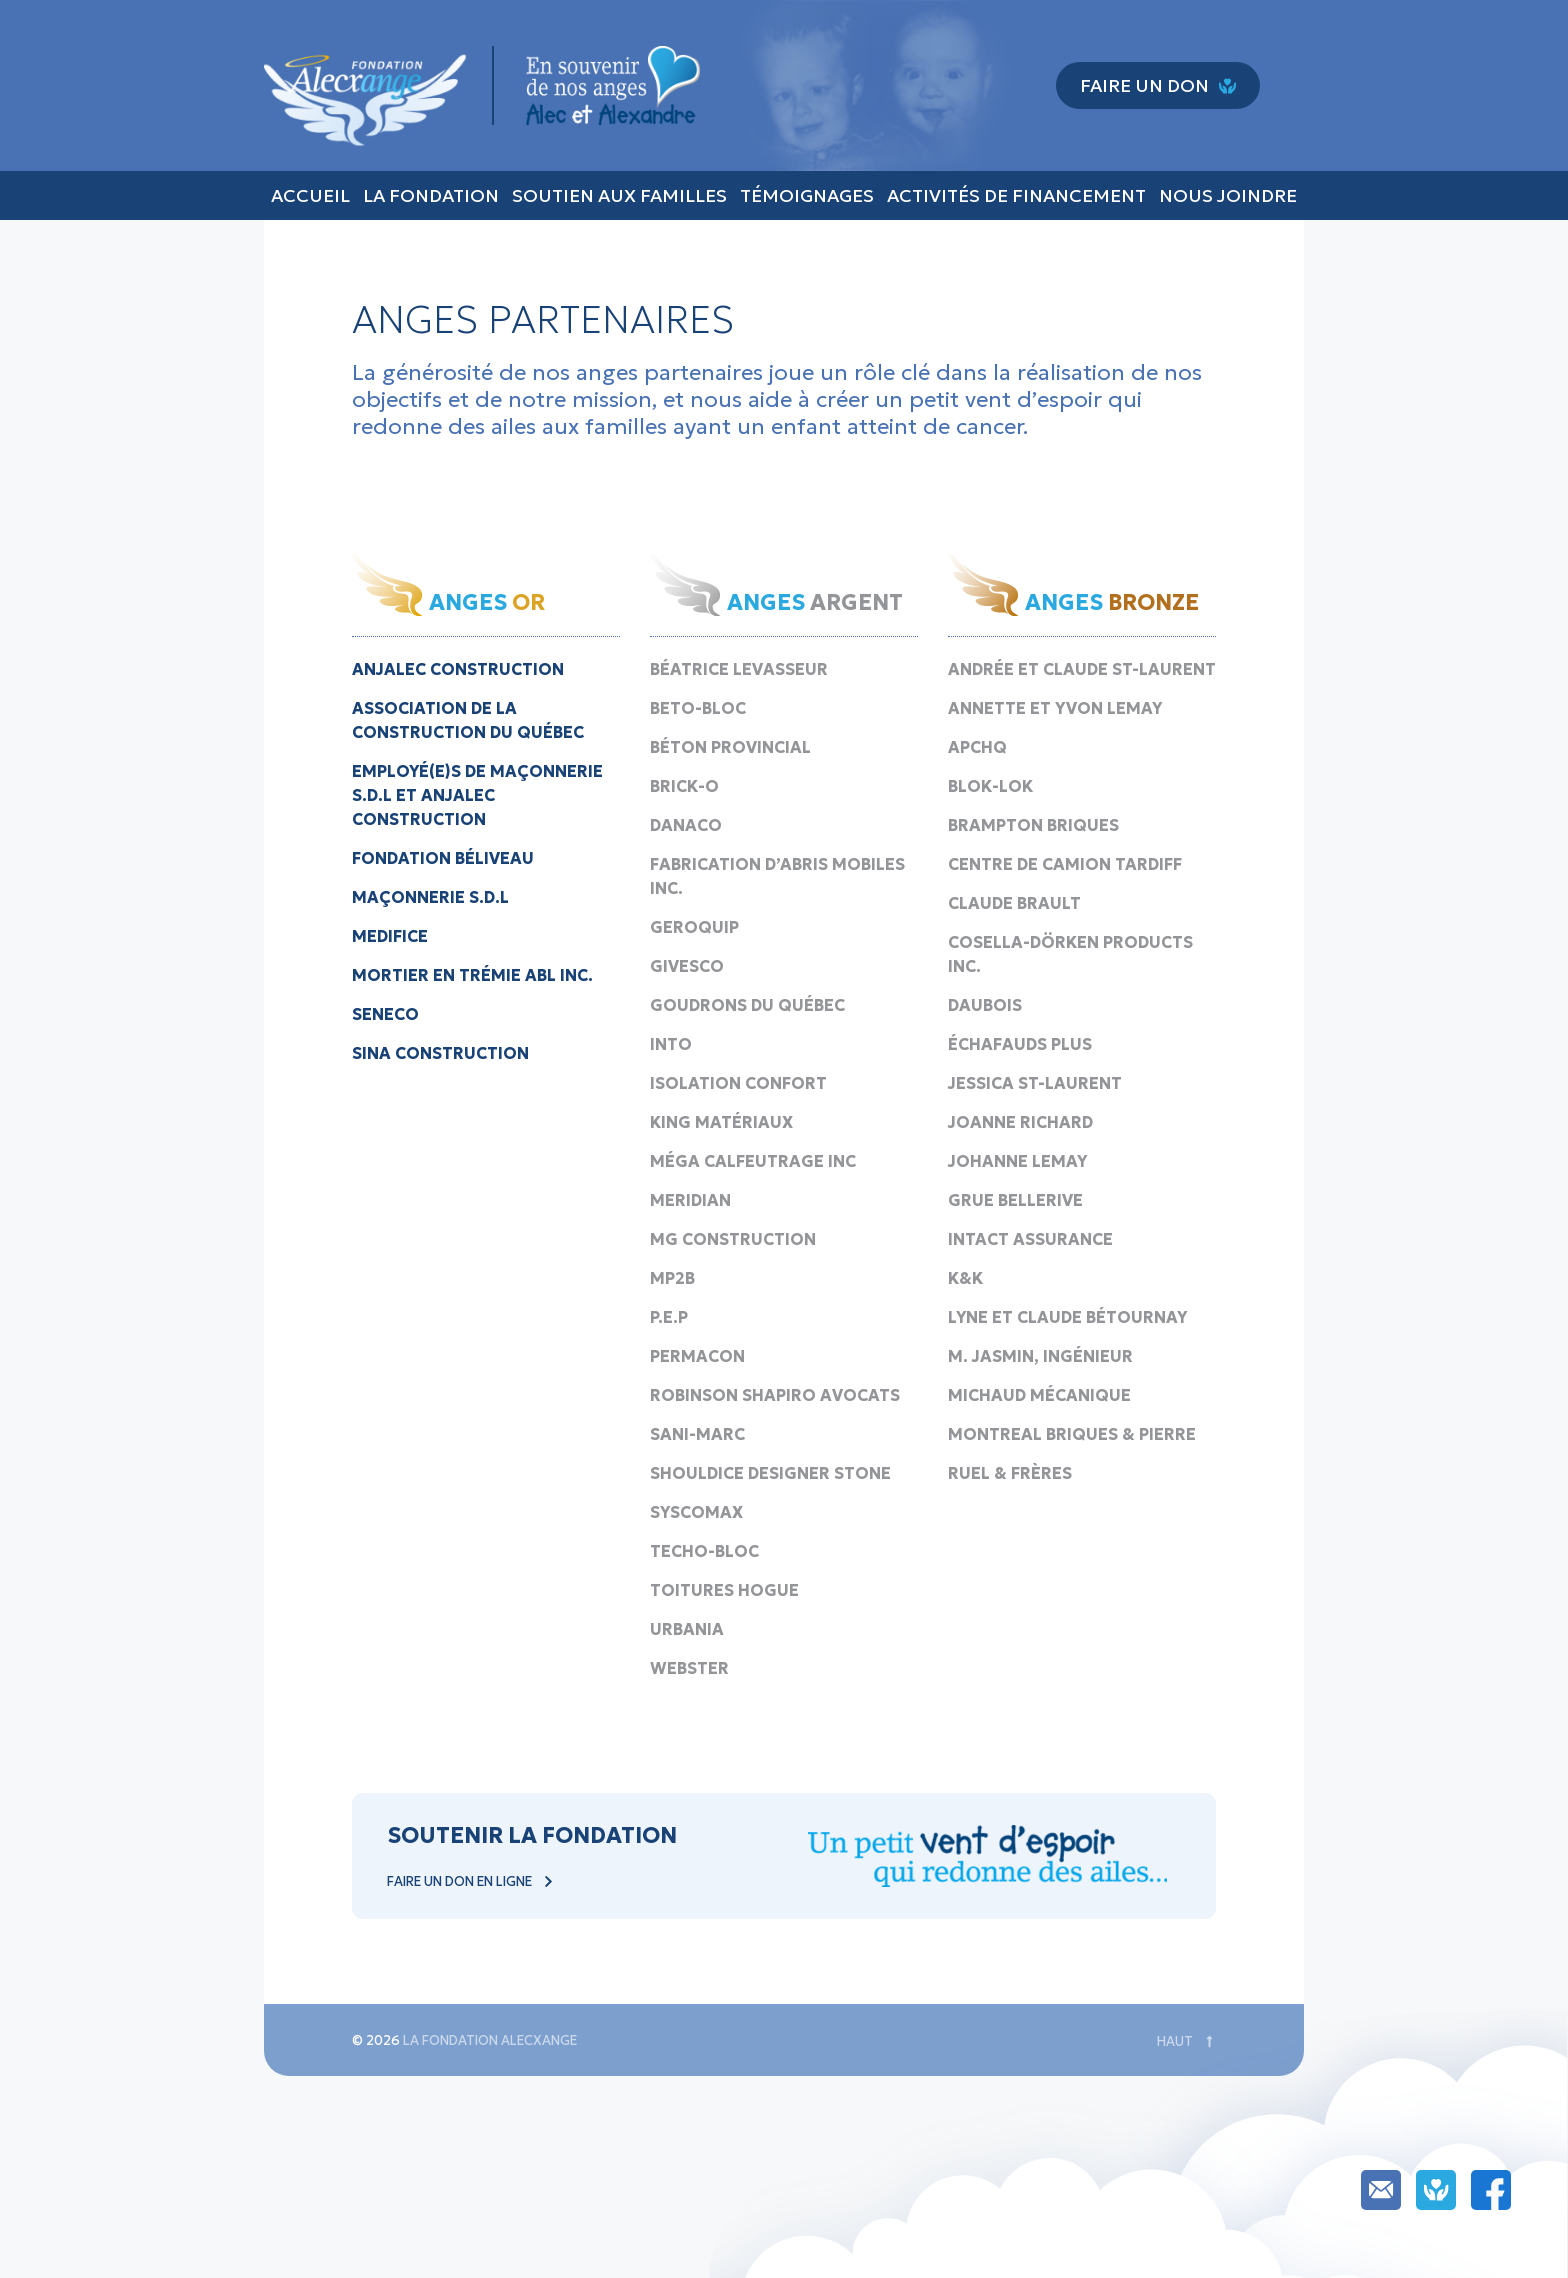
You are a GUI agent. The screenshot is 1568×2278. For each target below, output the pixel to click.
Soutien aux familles (619, 195)
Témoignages (807, 195)
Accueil (310, 195)
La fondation (431, 195)
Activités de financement (1016, 195)
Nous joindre (1228, 195)
